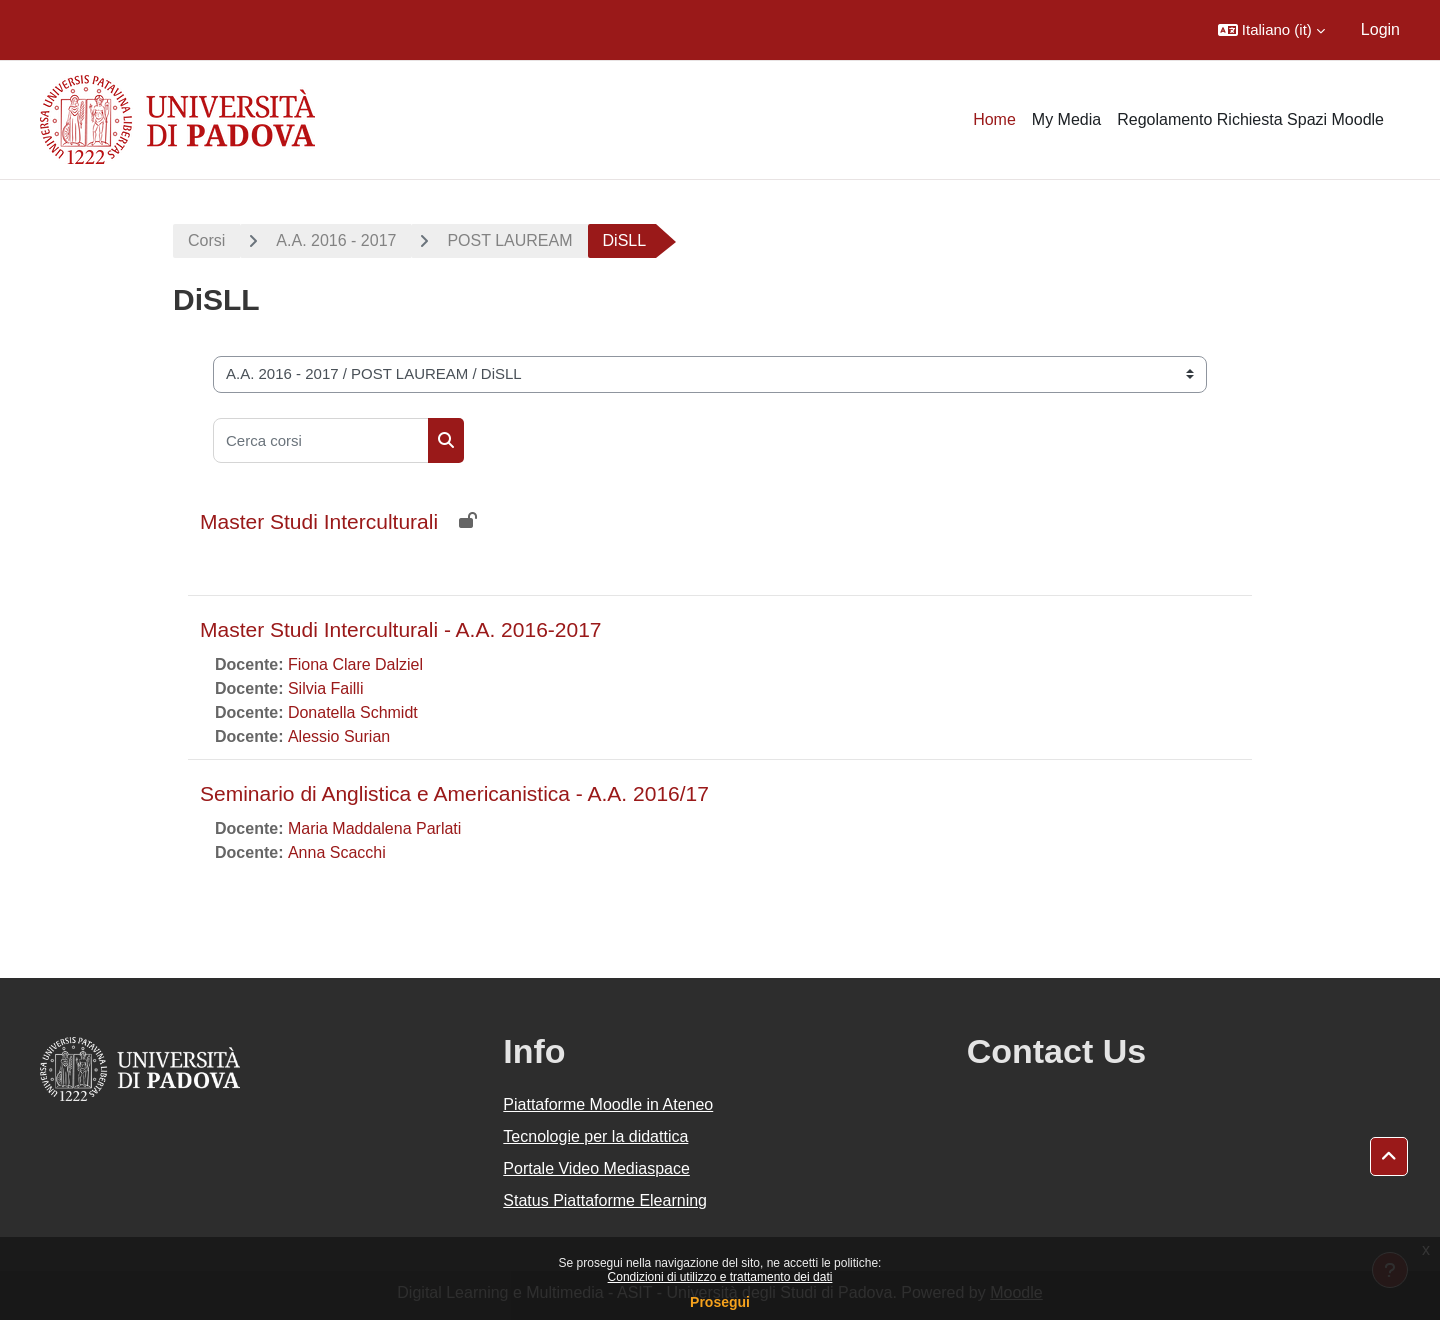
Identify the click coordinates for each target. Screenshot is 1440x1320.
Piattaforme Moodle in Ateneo (608, 1104)
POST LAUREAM (509, 240)
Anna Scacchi (337, 852)
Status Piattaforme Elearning (605, 1200)
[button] (1271, 30)
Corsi (206, 240)
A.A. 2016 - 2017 (336, 240)
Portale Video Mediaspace (596, 1168)
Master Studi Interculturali (319, 521)
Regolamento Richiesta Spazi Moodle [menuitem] (1250, 119)
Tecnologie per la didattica (595, 1136)
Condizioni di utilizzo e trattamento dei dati (720, 1277)
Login (1380, 29)
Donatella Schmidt (353, 712)
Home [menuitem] (994, 119)
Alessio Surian (339, 736)
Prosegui (720, 1302)
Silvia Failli (326, 688)
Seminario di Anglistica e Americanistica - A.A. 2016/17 (454, 793)
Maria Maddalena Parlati (374, 828)
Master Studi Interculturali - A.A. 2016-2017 (401, 629)
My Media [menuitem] (1066, 119)
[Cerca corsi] (321, 440)
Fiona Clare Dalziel (355, 664)
